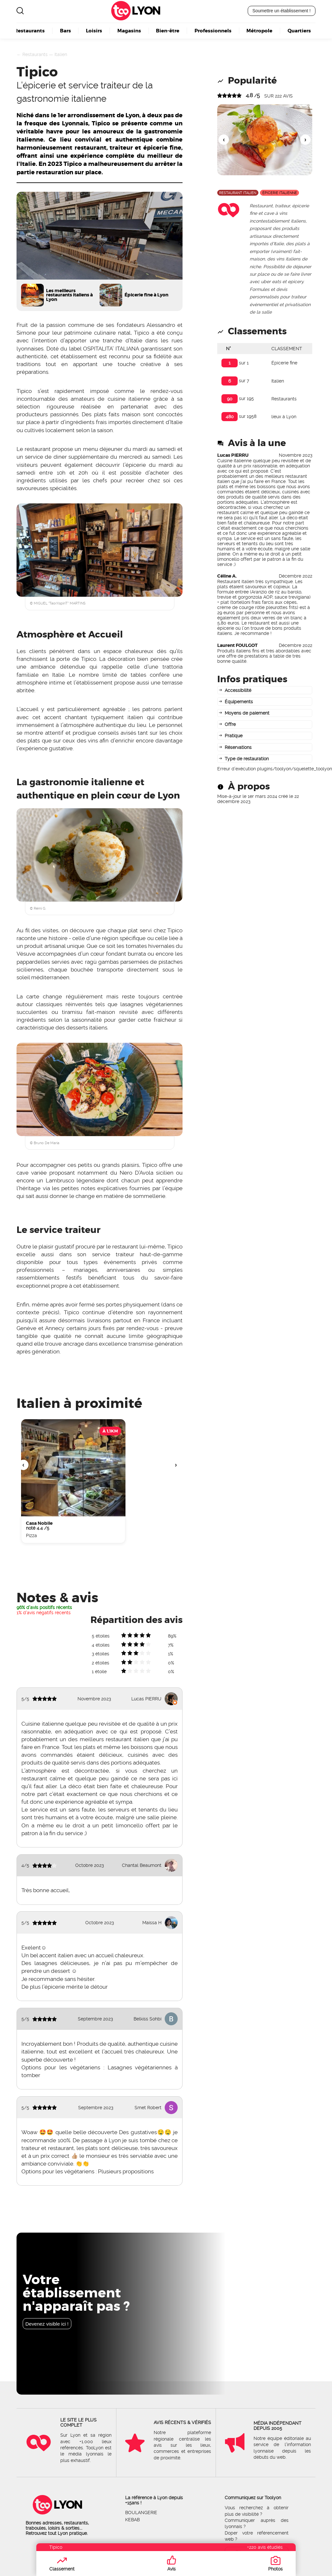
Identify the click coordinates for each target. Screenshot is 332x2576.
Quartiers (299, 30)
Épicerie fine (284, 362)
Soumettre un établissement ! (282, 10)
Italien (60, 54)
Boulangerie (141, 2512)
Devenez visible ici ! (46, 2324)
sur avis (278, 95)
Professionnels (213, 30)
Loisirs (94, 30)
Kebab (132, 2519)
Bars (65, 30)
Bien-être (167, 30)
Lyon (146, 11)
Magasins (129, 30)
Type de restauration (247, 758)
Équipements (239, 701)
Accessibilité (238, 690)
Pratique (234, 735)
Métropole (259, 30)
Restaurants (29, 30)
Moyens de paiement (247, 713)
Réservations (238, 747)
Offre (230, 724)
